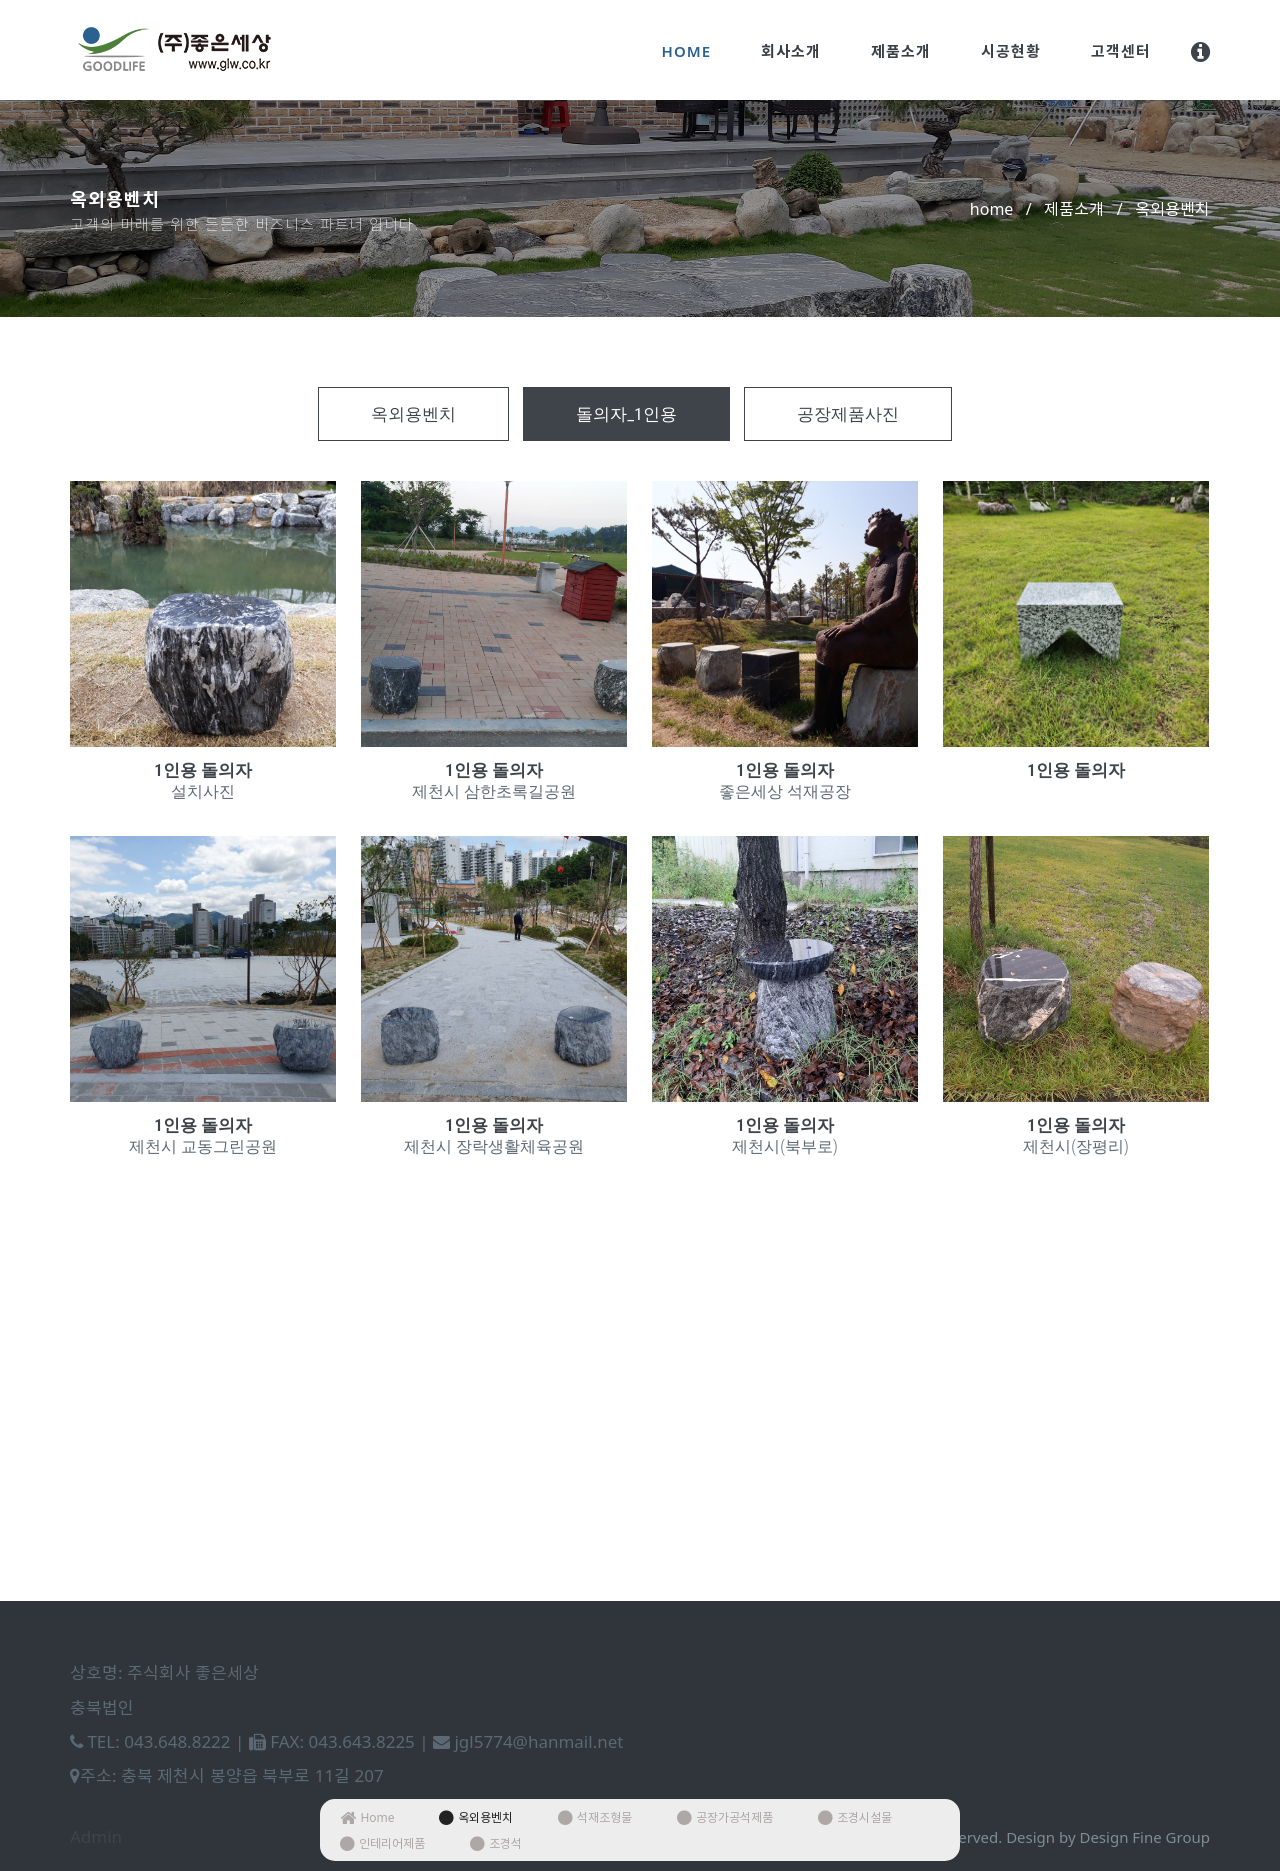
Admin (96, 1836)
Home (686, 51)
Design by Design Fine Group (1108, 1837)
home (992, 209)
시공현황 (1011, 51)
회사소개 (791, 51)
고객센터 (1121, 51)
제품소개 (901, 51)
